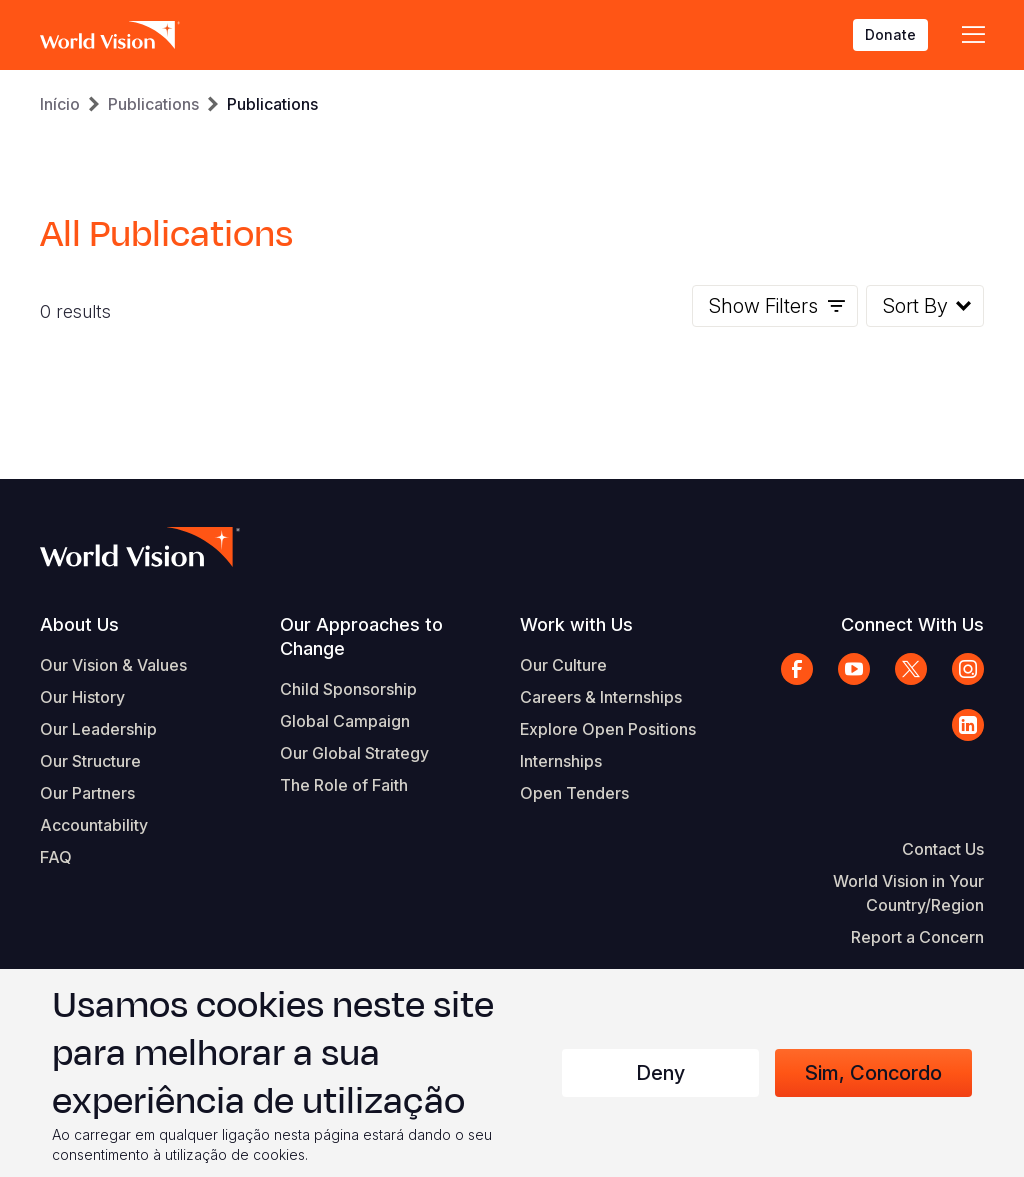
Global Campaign (345, 721)
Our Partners (87, 793)
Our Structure (90, 761)
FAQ (56, 857)
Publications (153, 104)
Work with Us (576, 624)
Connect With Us (912, 624)
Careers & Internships (601, 697)
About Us (79, 624)
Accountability (94, 825)
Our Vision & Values (113, 665)
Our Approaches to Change (361, 636)
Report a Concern (917, 937)
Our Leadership (98, 729)
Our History (82, 697)
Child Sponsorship (348, 689)
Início (60, 104)
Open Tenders (574, 793)
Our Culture (563, 665)
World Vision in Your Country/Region (908, 893)
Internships (561, 761)
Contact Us (943, 849)
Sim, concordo (873, 1073)
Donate (890, 34)
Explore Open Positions (608, 729)
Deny (660, 1073)
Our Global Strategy (354, 753)
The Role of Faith (344, 785)
